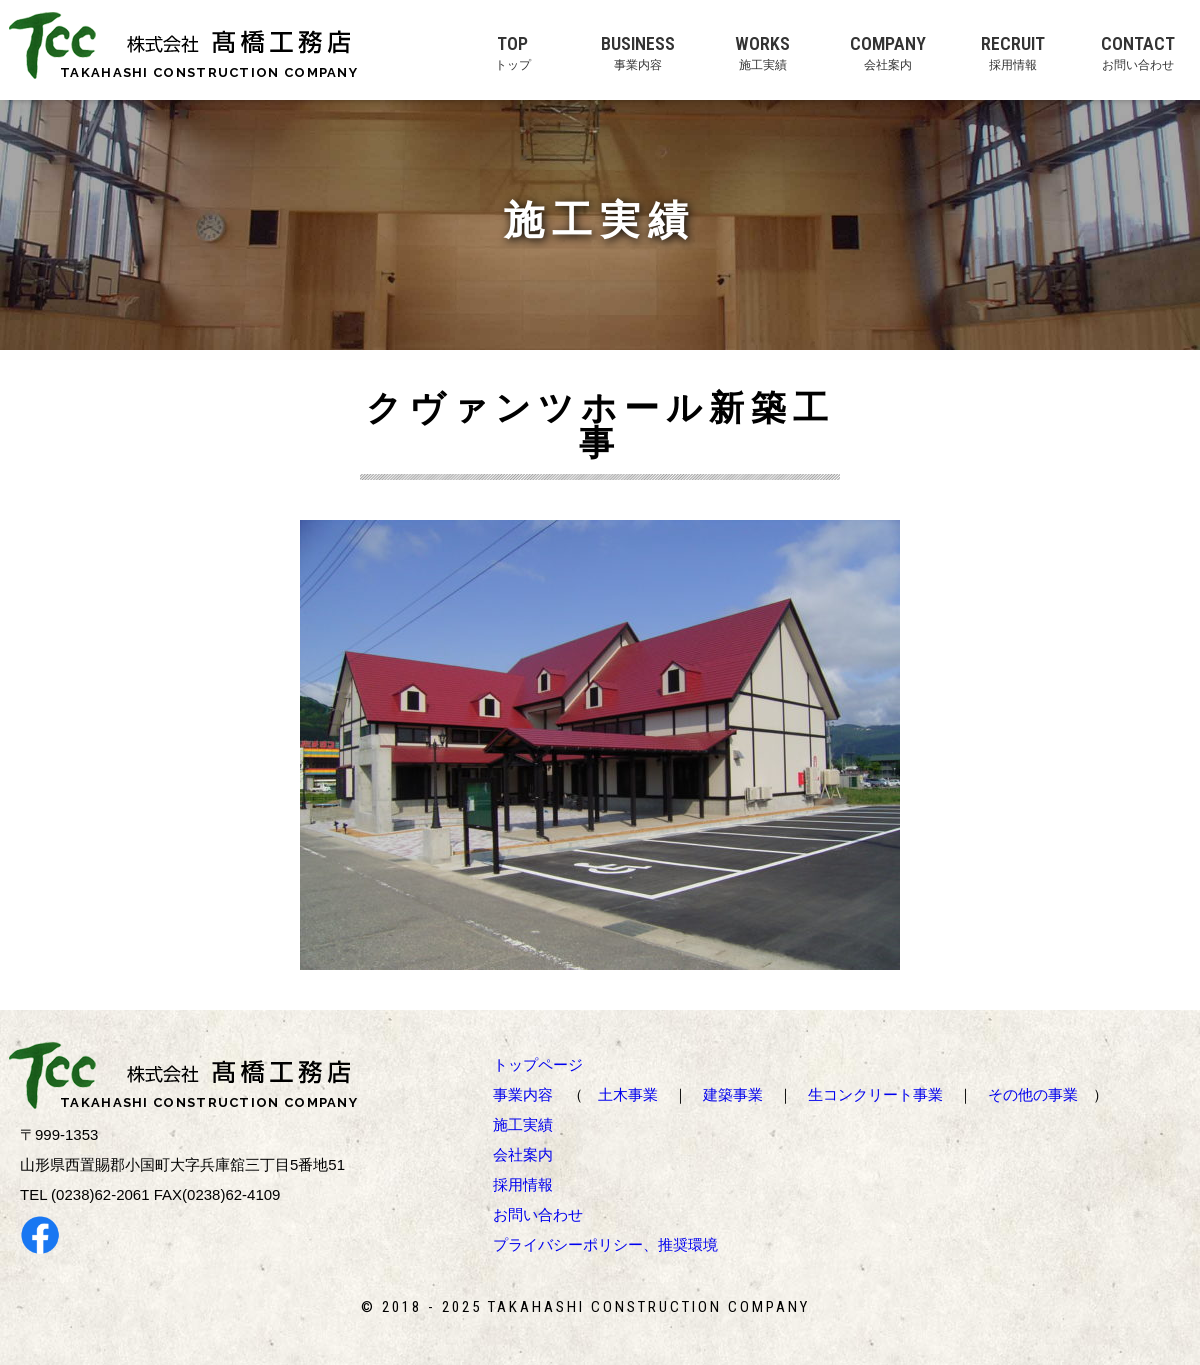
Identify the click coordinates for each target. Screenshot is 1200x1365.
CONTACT (1137, 52)
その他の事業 (1033, 1094)
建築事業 (733, 1094)
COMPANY (887, 52)
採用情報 (523, 1184)
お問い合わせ (538, 1214)
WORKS (762, 52)
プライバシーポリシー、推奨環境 (605, 1244)
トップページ (538, 1064)
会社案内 (523, 1154)
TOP (512, 52)
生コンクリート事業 (875, 1094)
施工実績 (523, 1124)
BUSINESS (637, 52)
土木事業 (628, 1094)
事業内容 (523, 1094)
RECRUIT (1012, 52)
